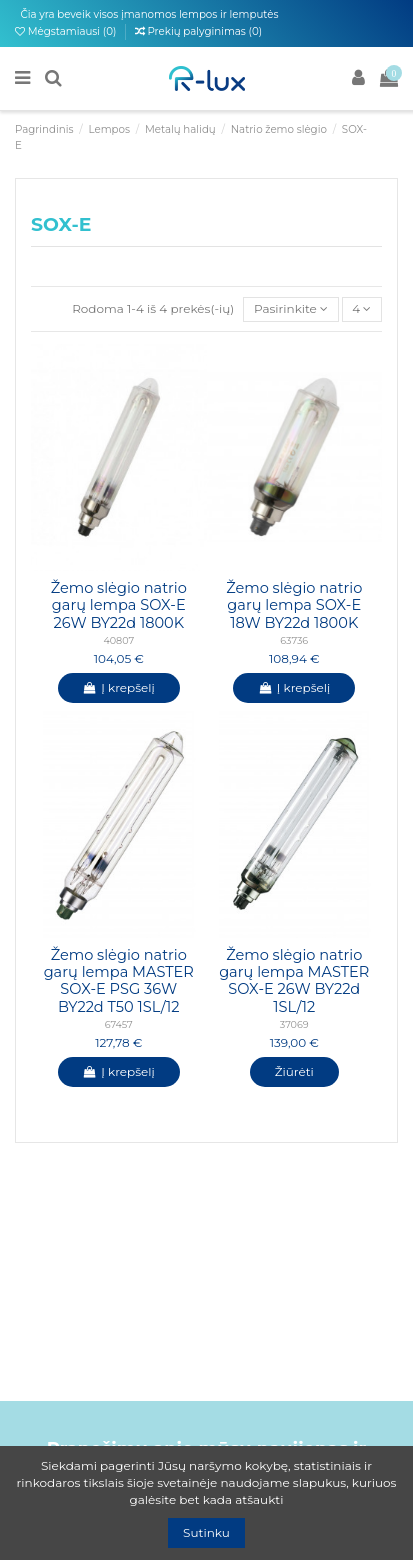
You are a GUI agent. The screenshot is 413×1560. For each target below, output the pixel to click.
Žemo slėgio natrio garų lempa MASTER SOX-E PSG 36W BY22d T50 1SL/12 (119, 981)
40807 (118, 640)
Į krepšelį (119, 687)
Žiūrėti (294, 1071)
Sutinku (206, 1532)
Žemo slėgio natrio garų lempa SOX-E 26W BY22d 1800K (119, 605)
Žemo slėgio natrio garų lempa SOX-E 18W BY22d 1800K (294, 605)
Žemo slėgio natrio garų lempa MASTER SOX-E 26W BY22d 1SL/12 (294, 981)
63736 (294, 640)
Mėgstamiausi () (67, 31)
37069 (294, 1024)
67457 (119, 1024)
